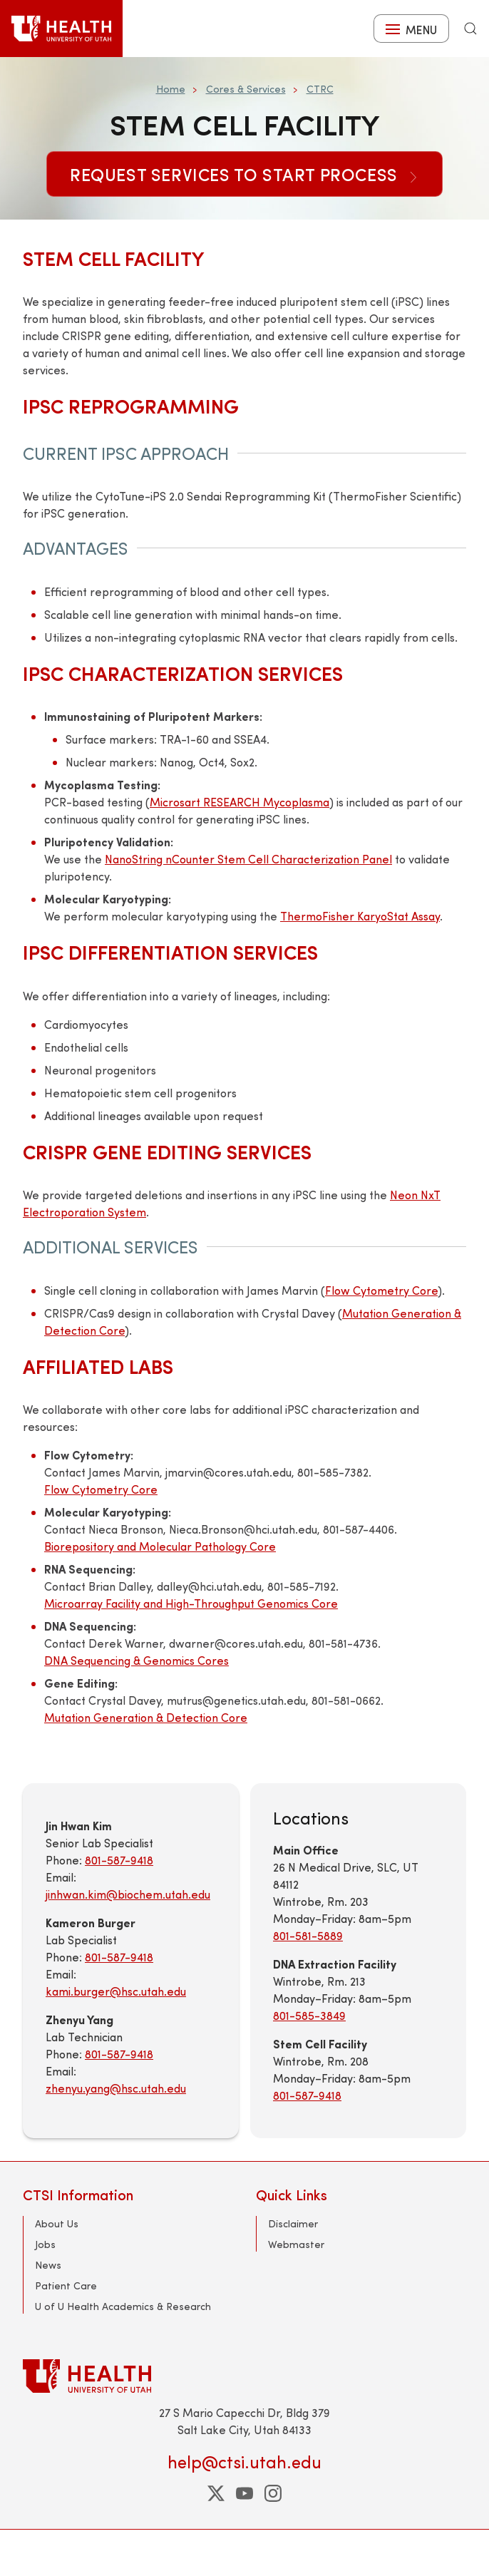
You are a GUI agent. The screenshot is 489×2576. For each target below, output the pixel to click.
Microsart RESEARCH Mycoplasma (239, 801)
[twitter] (216, 2493)
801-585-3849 (309, 2015)
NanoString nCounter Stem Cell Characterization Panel (248, 858)
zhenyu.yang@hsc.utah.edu (116, 2087)
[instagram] (273, 2493)
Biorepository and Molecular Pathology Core (160, 1546)
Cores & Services (246, 89)
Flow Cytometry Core (381, 1290)
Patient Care (66, 2285)
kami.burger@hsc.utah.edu (116, 1991)
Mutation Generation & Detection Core (145, 1717)
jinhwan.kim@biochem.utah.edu (128, 1894)
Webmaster (296, 2244)
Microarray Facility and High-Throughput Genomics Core (191, 1603)
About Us (56, 2223)
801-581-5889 (308, 1935)
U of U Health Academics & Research (123, 2306)
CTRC (320, 89)
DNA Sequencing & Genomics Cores (136, 1660)
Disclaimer (293, 2223)
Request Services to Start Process (244, 174)
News (48, 2265)
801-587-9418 (119, 1859)
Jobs (45, 2244)
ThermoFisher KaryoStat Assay (360, 915)
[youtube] (244, 2493)
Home (170, 89)
